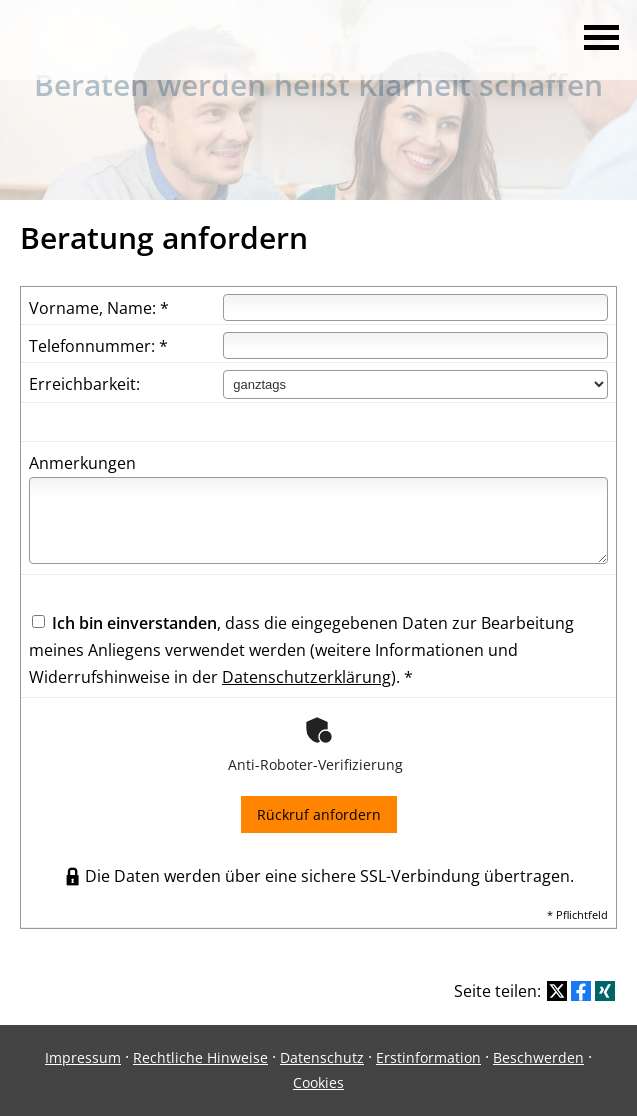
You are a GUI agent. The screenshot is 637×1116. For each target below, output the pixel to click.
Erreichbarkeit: (84, 384)
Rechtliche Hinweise (200, 1057)
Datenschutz (322, 1057)
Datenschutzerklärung (306, 677)
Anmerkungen (82, 463)
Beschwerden (538, 1057)
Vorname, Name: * (99, 308)
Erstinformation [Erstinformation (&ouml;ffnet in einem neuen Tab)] (428, 1057)
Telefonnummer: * (98, 346)
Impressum (83, 1057)
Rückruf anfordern (319, 814)
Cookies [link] (318, 1082)
